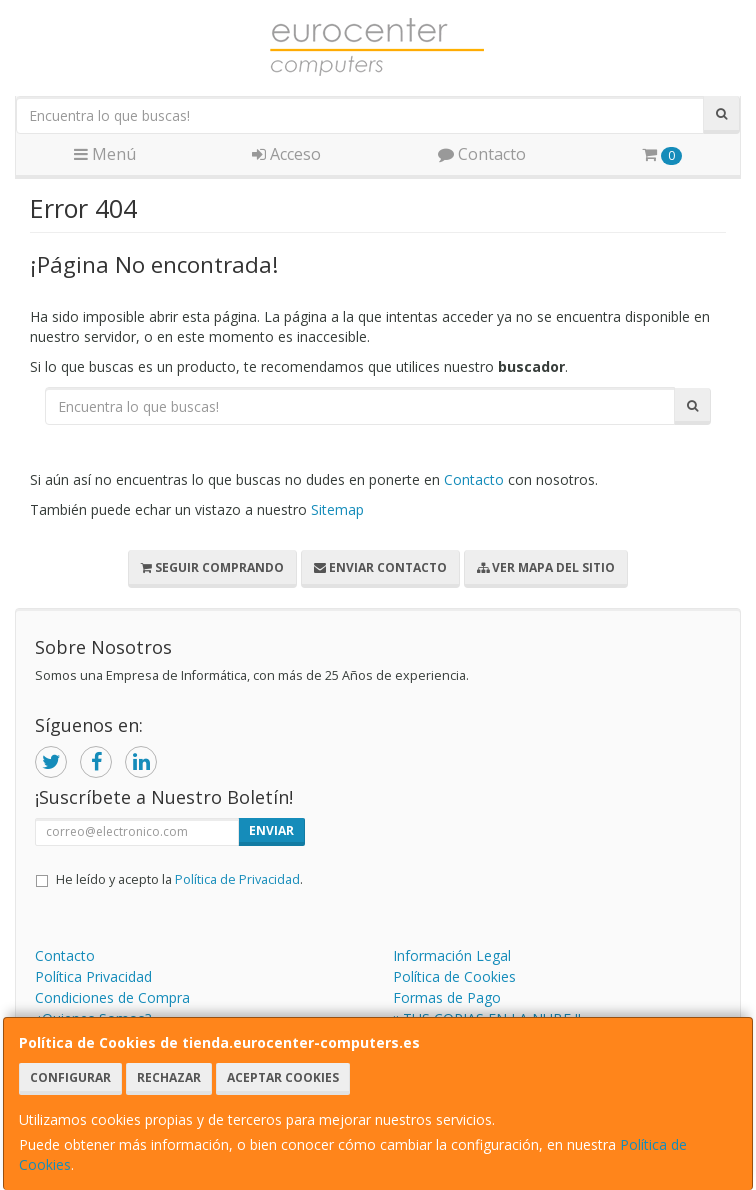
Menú (105, 154)
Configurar (70, 1077)
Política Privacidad (93, 976)
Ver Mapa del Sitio (546, 567)
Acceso (286, 154)
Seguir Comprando (212, 567)
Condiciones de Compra (112, 997)
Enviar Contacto (380, 567)
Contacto (482, 154)
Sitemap (337, 509)
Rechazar (169, 1077)
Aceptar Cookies (283, 1077)
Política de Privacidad (237, 879)
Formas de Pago (447, 997)
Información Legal (452, 955)
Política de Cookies (454, 976)
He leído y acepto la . (179, 879)
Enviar (271, 830)
